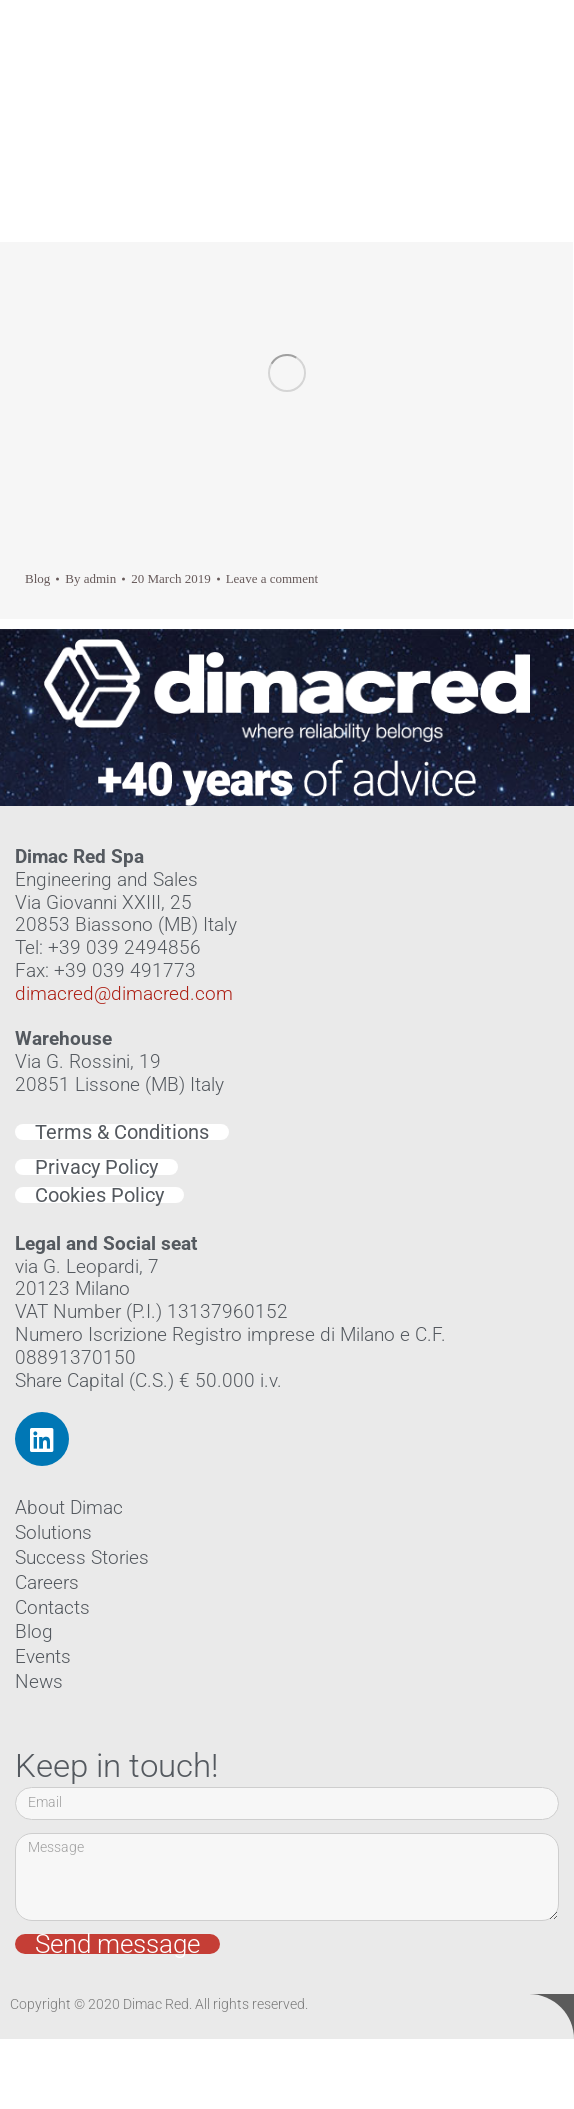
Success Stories (82, 1557)
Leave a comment (272, 578)
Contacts (52, 1607)
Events (43, 1656)
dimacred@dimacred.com (124, 993)
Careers (47, 1582)
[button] (541, 92)
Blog (37, 578)
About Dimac (69, 1507)
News (39, 1681)
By (90, 578)
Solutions (53, 1532)
